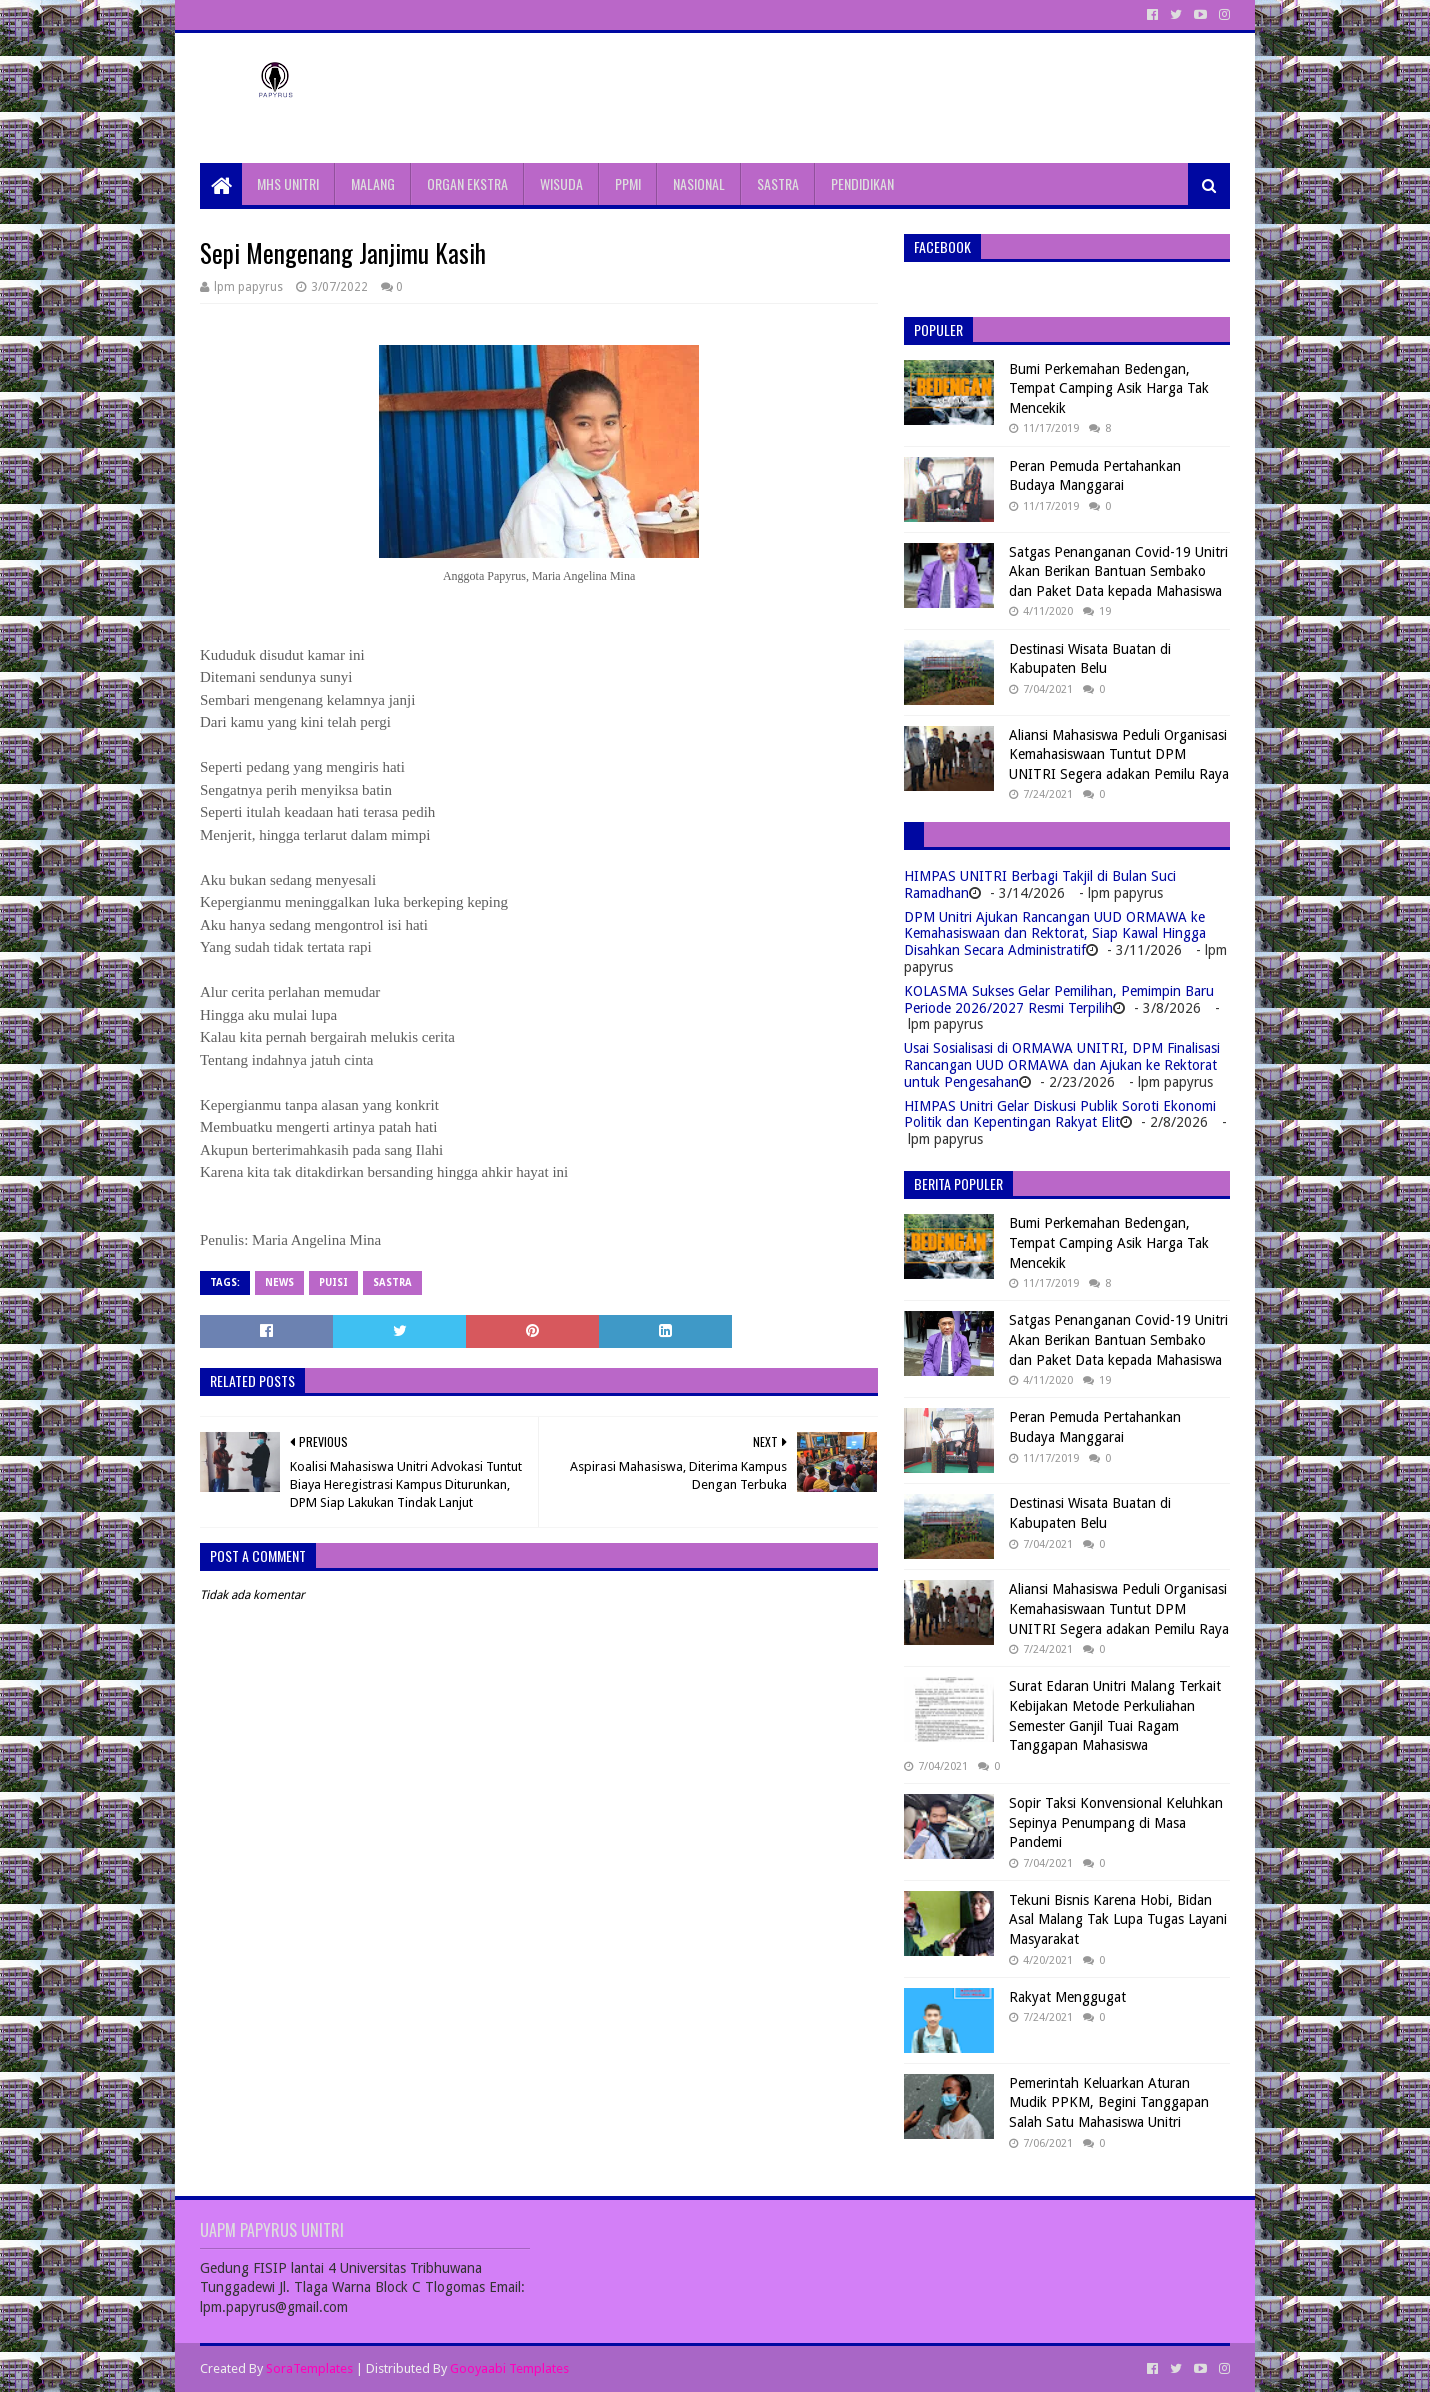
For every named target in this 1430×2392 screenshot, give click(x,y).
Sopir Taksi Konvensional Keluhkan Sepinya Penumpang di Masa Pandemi (1116, 1822)
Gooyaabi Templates (509, 2368)
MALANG (373, 183)
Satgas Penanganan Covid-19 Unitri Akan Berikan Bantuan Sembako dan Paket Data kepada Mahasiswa (1118, 571)
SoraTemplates (309, 2368)
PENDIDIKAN (862, 183)
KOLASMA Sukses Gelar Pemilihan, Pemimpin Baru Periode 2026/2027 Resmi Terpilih (1059, 999)
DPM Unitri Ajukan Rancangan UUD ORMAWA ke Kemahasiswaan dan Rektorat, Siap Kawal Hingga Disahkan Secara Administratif (1055, 934)
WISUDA (561, 183)
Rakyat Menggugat (1067, 1997)
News (279, 1282)
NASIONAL (699, 183)
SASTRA (778, 183)
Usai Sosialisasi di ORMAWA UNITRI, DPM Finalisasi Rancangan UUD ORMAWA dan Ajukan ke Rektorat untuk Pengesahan (1062, 1065)
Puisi (333, 1282)
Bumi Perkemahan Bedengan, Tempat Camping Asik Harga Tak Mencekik (1109, 388)
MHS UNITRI (288, 183)
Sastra (392, 1282)
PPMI (628, 183)
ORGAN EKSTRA (467, 183)
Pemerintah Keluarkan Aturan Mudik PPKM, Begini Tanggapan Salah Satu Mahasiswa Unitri (1109, 2102)
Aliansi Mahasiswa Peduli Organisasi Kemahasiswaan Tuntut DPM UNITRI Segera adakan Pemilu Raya (1119, 754)
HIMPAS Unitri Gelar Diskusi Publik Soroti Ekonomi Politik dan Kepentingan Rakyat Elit (1060, 1114)
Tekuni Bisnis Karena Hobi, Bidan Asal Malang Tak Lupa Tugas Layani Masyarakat (1118, 1919)
